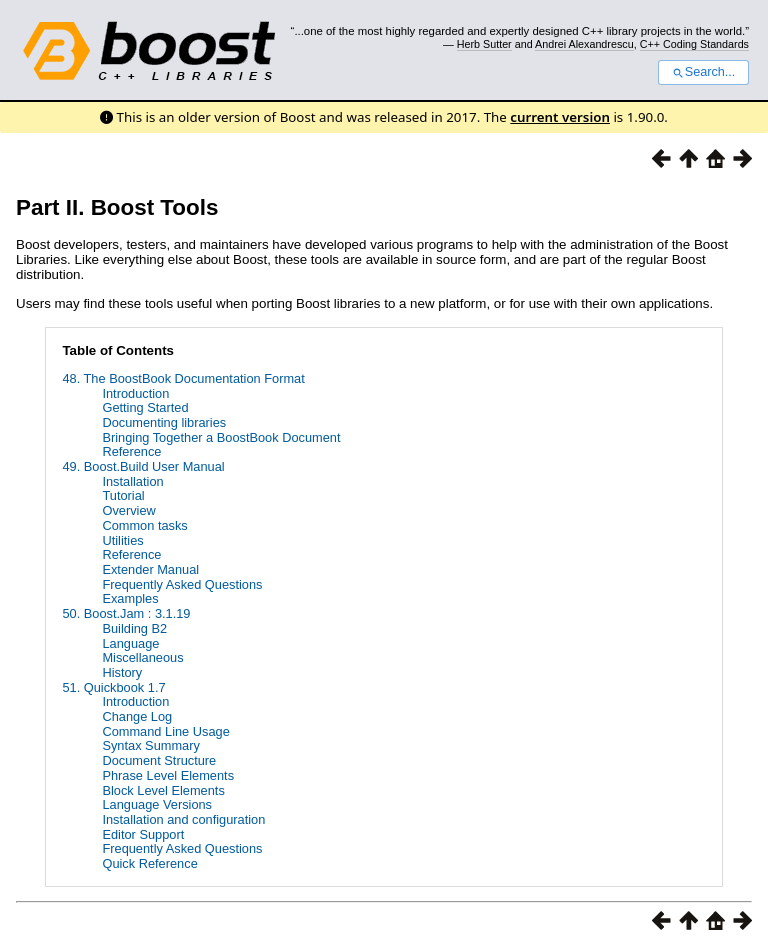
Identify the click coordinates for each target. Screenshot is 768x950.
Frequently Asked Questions (182, 584)
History (122, 672)
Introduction (135, 393)
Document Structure (159, 760)
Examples (130, 598)
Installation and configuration (183, 819)
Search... (703, 72)
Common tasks (144, 525)
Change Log (137, 716)
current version (560, 117)
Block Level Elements (163, 790)
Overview (128, 510)
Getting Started (145, 407)
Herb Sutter (484, 44)
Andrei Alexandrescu (584, 44)
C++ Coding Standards (694, 44)
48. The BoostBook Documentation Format (183, 378)
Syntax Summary (150, 745)
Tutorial (123, 495)
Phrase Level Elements (168, 775)
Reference (131, 451)
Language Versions (157, 804)
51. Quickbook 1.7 (113, 687)
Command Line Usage (165, 731)
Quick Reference (149, 863)
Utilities (122, 540)
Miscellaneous (142, 657)
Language (130, 643)
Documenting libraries (164, 422)
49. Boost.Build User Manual (143, 466)
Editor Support (143, 834)
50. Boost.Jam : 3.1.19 (126, 613)
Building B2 (134, 628)
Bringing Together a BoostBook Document (221, 437)
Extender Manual (150, 569)
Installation (132, 481)
